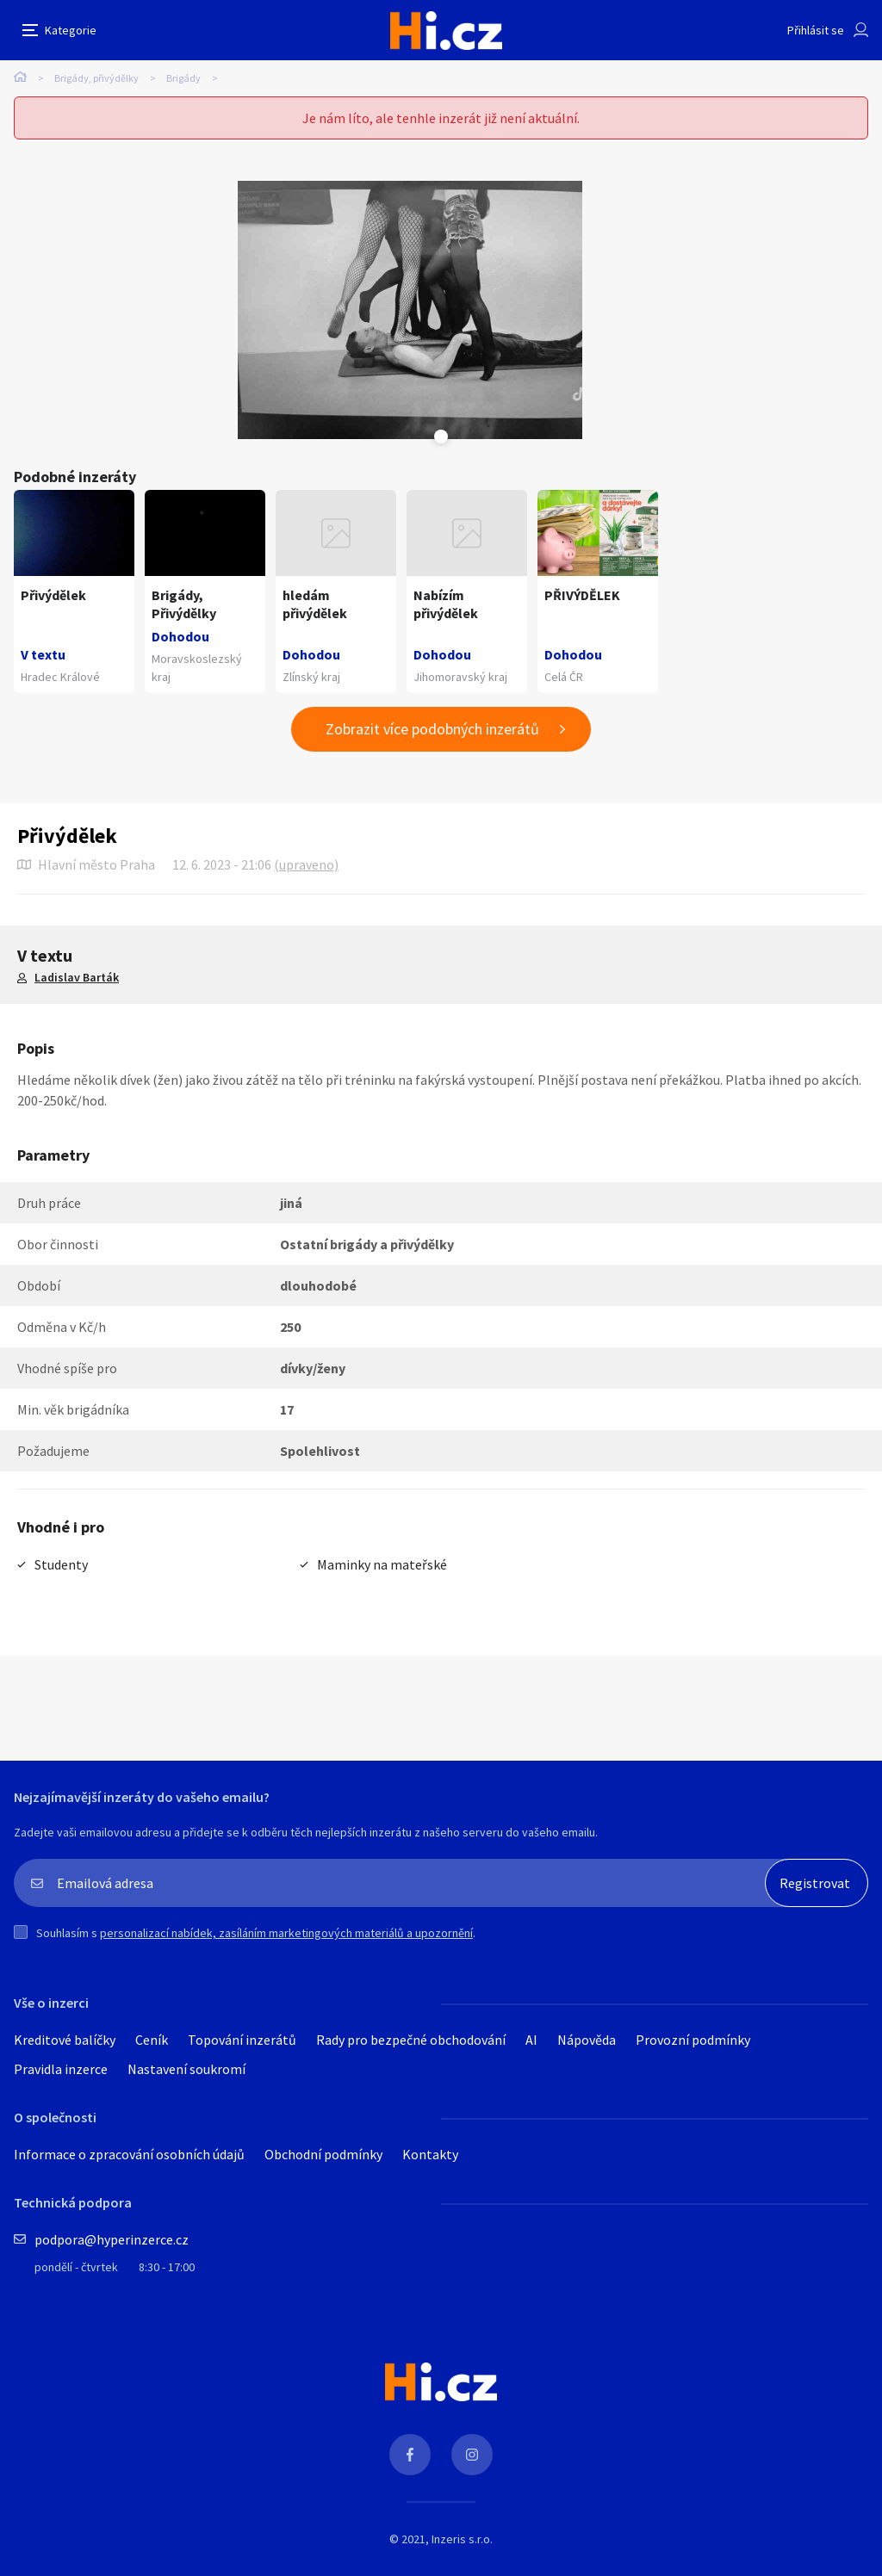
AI (531, 2039)
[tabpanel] (410, 310)
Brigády (183, 77)
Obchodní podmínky (323, 2154)
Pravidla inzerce (61, 2069)
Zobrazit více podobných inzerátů (432, 729)
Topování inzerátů (242, 2039)
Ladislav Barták (76, 977)
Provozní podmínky (693, 2039)
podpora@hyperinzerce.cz (111, 2239)
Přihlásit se (815, 30)
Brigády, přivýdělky (96, 77)
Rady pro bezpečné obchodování (411, 2039)
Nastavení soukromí (186, 2069)
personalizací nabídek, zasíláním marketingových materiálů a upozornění (286, 1933)
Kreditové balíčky (64, 2039)
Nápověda (586, 2039)
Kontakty (430, 2154)
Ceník (151, 2039)
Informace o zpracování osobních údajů (129, 2154)
